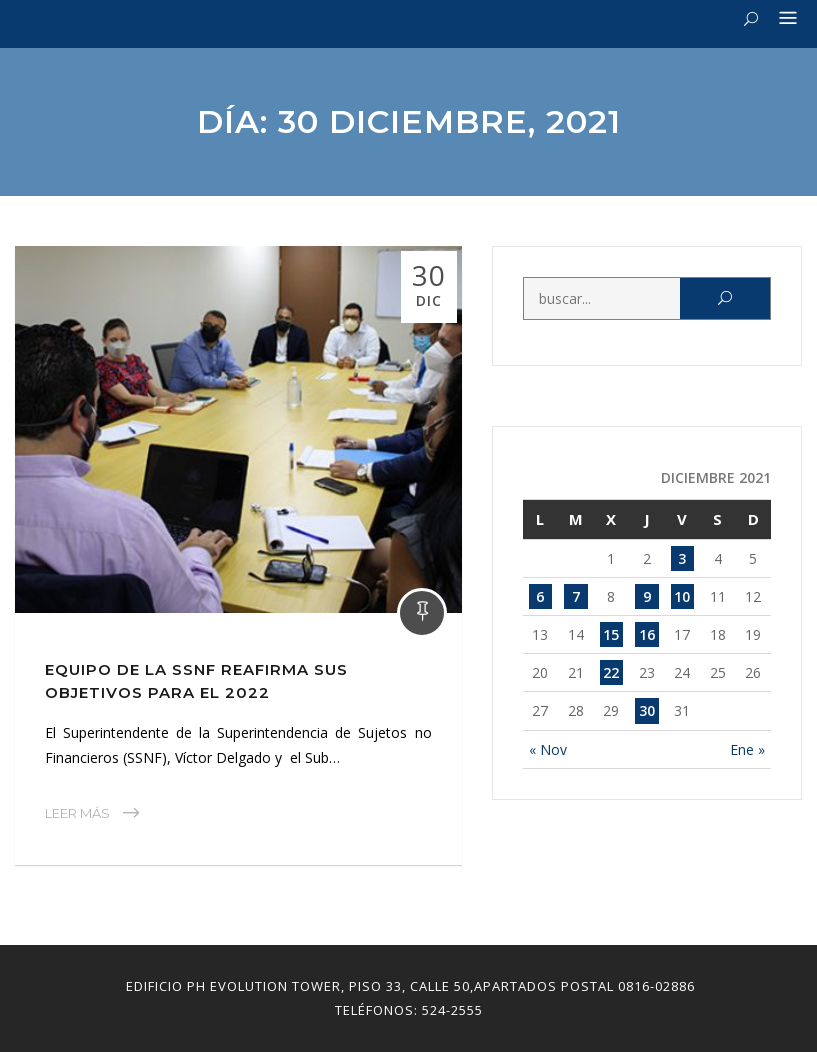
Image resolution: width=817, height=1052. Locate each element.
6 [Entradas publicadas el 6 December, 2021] (540, 596)
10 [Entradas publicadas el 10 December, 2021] (682, 596)
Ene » (747, 749)
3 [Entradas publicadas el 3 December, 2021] (682, 558)
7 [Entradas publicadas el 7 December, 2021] (576, 596)
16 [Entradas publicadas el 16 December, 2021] (647, 634)
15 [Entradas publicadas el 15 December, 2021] (611, 634)
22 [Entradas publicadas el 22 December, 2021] (611, 672)
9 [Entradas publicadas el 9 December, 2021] (647, 596)
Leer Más (77, 813)
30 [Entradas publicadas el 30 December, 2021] (647, 710)
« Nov (548, 749)
